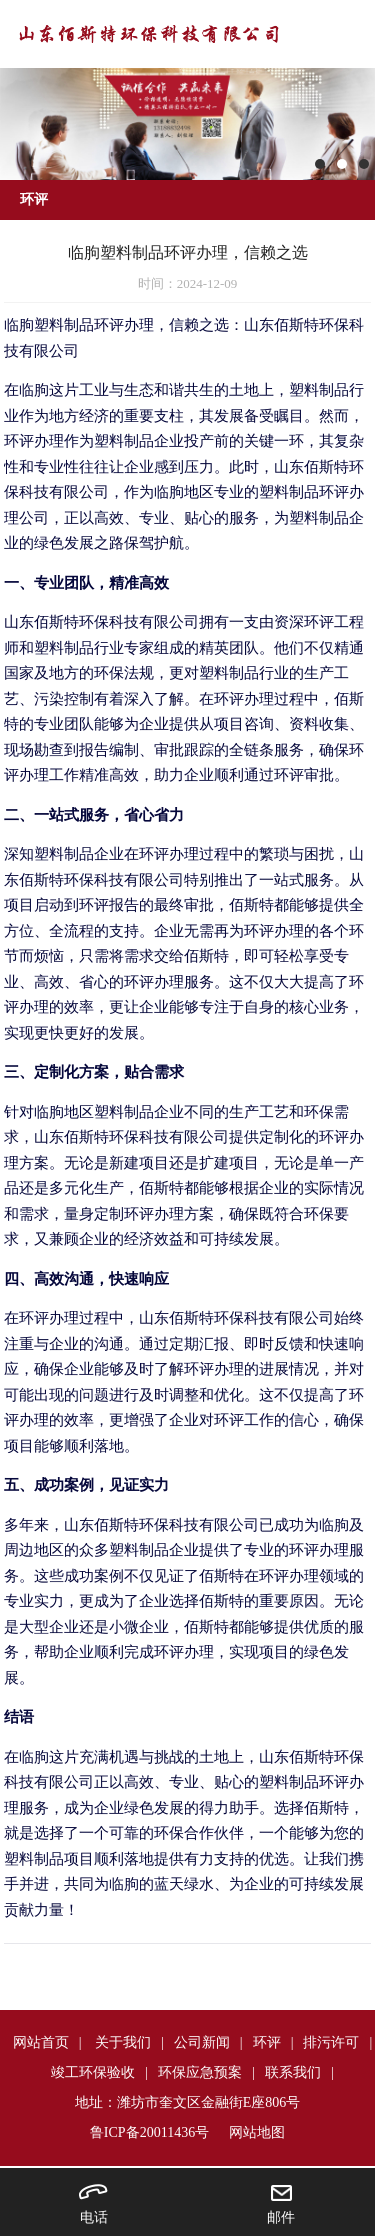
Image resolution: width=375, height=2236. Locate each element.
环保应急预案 (200, 2072)
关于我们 (123, 2042)
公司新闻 (202, 2042)
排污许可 (331, 2042)
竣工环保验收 (93, 2072)
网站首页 (41, 2042)
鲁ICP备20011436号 (149, 2132)
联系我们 (293, 2072)
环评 (267, 2042)
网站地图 (257, 2132)
